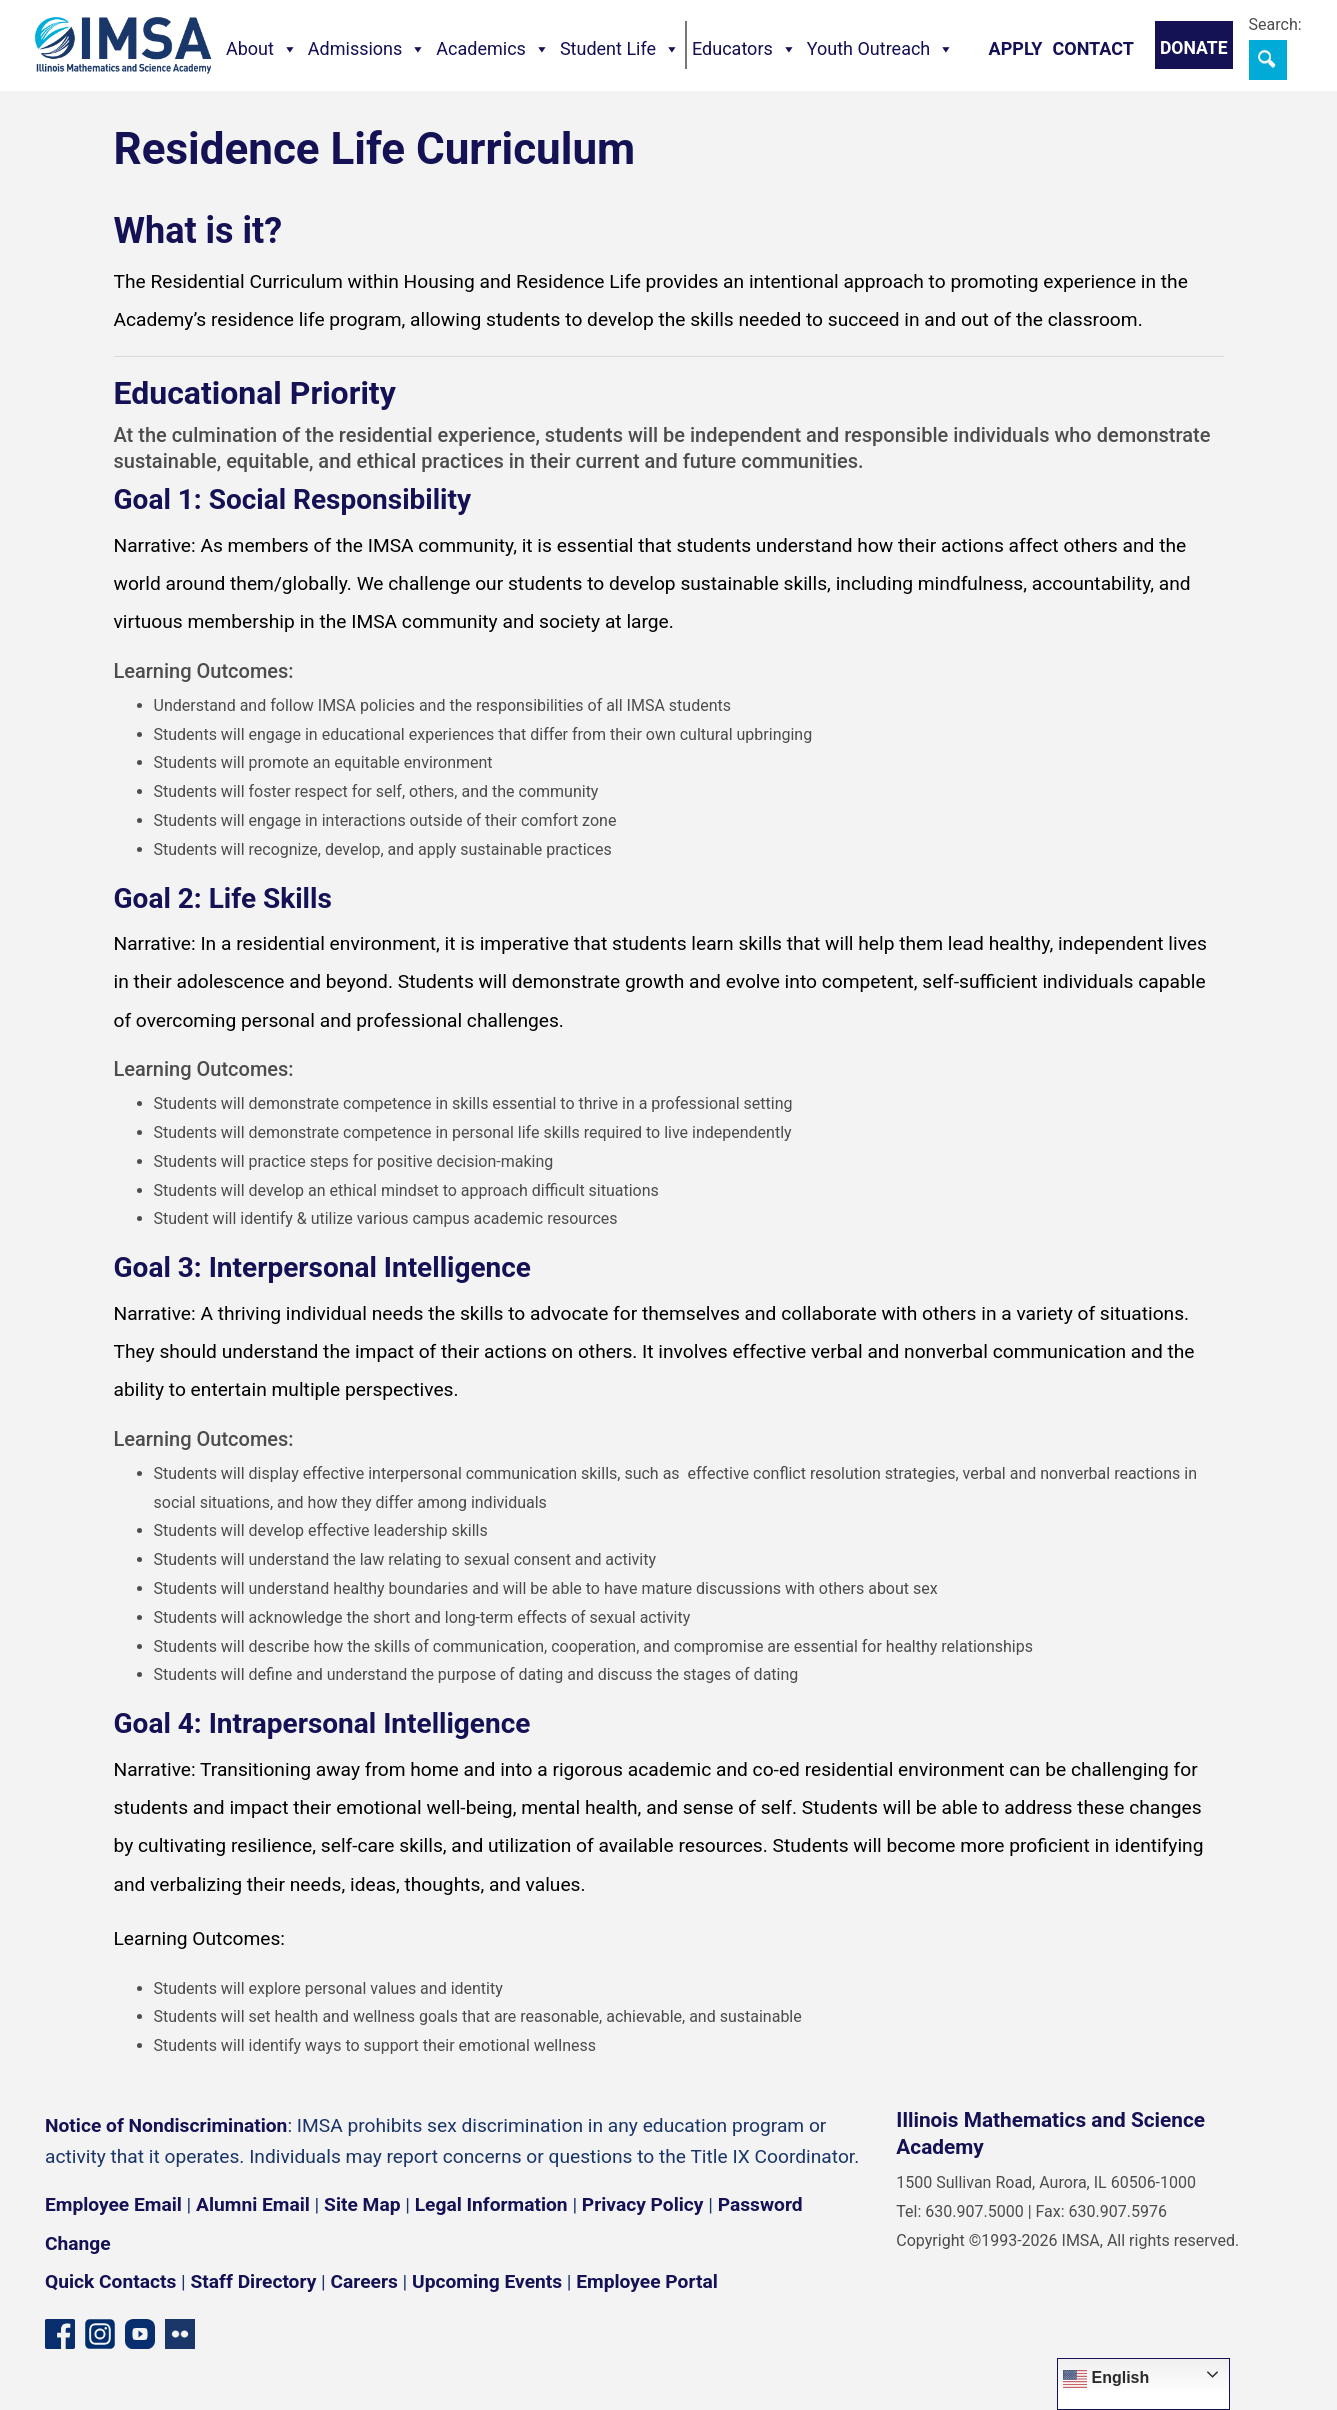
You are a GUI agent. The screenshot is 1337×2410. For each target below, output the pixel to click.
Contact (1092, 48)
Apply (1016, 48)
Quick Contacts (110, 2281)
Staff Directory (254, 2281)
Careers (364, 2281)
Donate (1194, 48)
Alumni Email (253, 2204)
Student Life (620, 49)
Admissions (367, 49)
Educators (744, 49)
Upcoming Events (487, 2281)
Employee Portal (646, 2281)
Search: (1275, 24)
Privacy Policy (643, 2204)
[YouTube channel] (140, 2333)
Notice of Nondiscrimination (166, 2125)
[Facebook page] (60, 2333)
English (1106, 2379)
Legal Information (491, 2204)
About (262, 49)
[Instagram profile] (100, 2333)
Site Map (362, 2204)
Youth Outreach (881, 49)
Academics (493, 49)
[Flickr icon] (180, 2333)
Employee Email (113, 2204)
